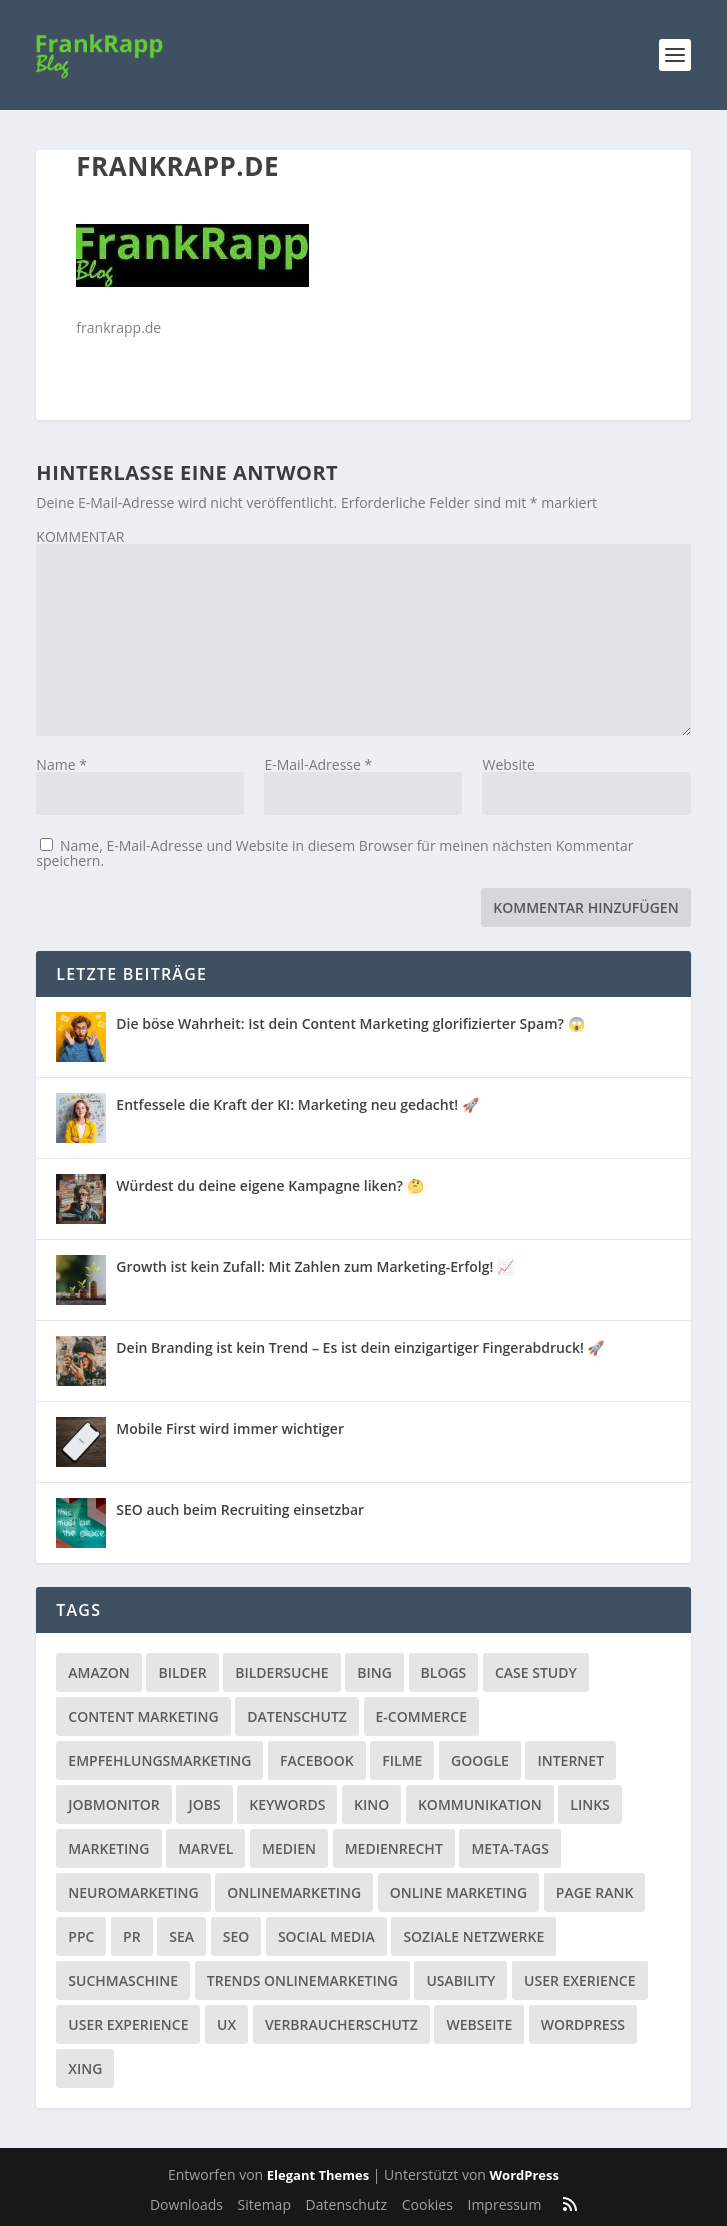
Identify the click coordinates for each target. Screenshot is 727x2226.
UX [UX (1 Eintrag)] (226, 2024)
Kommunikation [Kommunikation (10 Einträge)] (480, 1804)
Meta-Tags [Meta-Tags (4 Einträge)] (509, 1848)
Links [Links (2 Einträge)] (589, 1804)
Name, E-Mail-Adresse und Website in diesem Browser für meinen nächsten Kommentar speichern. (334, 853)
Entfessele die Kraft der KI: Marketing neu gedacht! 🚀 (297, 1104)
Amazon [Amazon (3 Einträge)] (98, 1672)
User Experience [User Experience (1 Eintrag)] (128, 2024)
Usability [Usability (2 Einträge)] (460, 1980)
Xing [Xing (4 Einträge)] (85, 2068)
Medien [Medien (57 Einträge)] (289, 1848)
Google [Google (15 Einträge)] (480, 1760)
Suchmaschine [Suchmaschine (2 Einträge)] (123, 1980)
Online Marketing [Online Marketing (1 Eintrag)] (458, 1892)
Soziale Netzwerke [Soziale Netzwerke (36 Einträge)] (473, 1936)
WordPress (524, 2175)
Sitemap (264, 2204)
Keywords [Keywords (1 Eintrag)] (287, 1804)
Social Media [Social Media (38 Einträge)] (326, 1936)
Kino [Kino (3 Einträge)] (371, 1804)
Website (508, 764)
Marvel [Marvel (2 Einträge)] (205, 1848)
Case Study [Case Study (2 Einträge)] (536, 1672)
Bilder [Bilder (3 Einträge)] (182, 1672)
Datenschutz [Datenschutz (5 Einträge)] (297, 1716)
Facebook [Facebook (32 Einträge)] (317, 1760)
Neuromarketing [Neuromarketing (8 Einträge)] (133, 1892)
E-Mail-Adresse (318, 764)
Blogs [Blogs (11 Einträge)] (444, 1672)
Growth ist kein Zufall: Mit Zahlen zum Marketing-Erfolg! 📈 (315, 1266)
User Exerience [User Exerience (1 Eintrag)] (580, 1980)
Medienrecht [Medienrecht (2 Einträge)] (394, 1848)
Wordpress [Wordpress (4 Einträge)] (583, 2024)
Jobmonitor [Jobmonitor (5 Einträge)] (113, 1804)
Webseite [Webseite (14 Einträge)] (479, 2024)
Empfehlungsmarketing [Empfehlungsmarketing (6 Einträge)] (159, 1760)
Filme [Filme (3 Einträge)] (402, 1760)
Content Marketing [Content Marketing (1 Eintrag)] (143, 1716)
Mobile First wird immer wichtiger (230, 1428)
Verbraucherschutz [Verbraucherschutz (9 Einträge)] (341, 2024)
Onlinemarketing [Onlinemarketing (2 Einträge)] (294, 1892)
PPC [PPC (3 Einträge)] (81, 1936)
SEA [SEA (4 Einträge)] (181, 1936)
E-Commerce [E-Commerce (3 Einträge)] (421, 1716)
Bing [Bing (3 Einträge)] (374, 1672)
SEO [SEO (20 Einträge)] (236, 1936)
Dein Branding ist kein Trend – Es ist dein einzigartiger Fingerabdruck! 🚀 (360, 1347)
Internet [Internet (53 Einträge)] (570, 1760)
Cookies (427, 2204)
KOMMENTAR (80, 536)
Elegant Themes (318, 2175)
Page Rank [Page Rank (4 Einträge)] (595, 1892)
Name (61, 764)
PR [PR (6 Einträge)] (132, 1936)
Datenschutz (346, 2204)
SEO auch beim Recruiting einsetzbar (240, 1509)
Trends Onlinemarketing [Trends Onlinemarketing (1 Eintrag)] (302, 1980)
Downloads (186, 2204)
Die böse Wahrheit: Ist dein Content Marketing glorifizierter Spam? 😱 (350, 1023)
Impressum (504, 2204)
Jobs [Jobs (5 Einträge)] (204, 1804)
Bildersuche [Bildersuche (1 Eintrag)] (281, 1672)
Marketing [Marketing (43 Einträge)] (108, 1848)
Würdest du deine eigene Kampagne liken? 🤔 (269, 1185)
